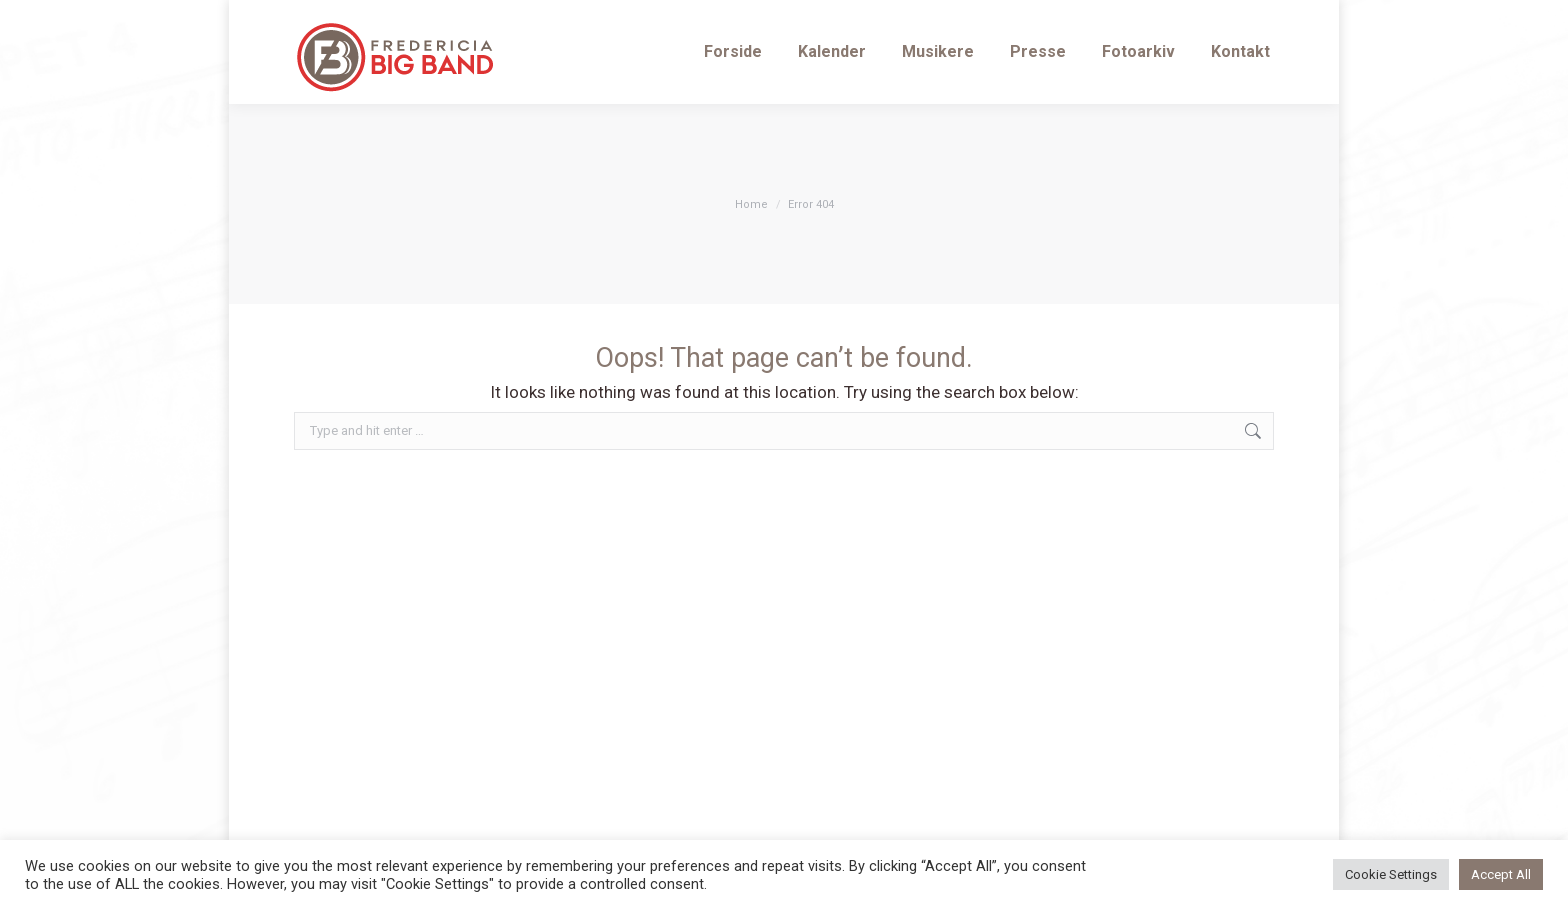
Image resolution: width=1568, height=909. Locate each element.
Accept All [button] (1501, 874)
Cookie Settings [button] (1391, 874)
